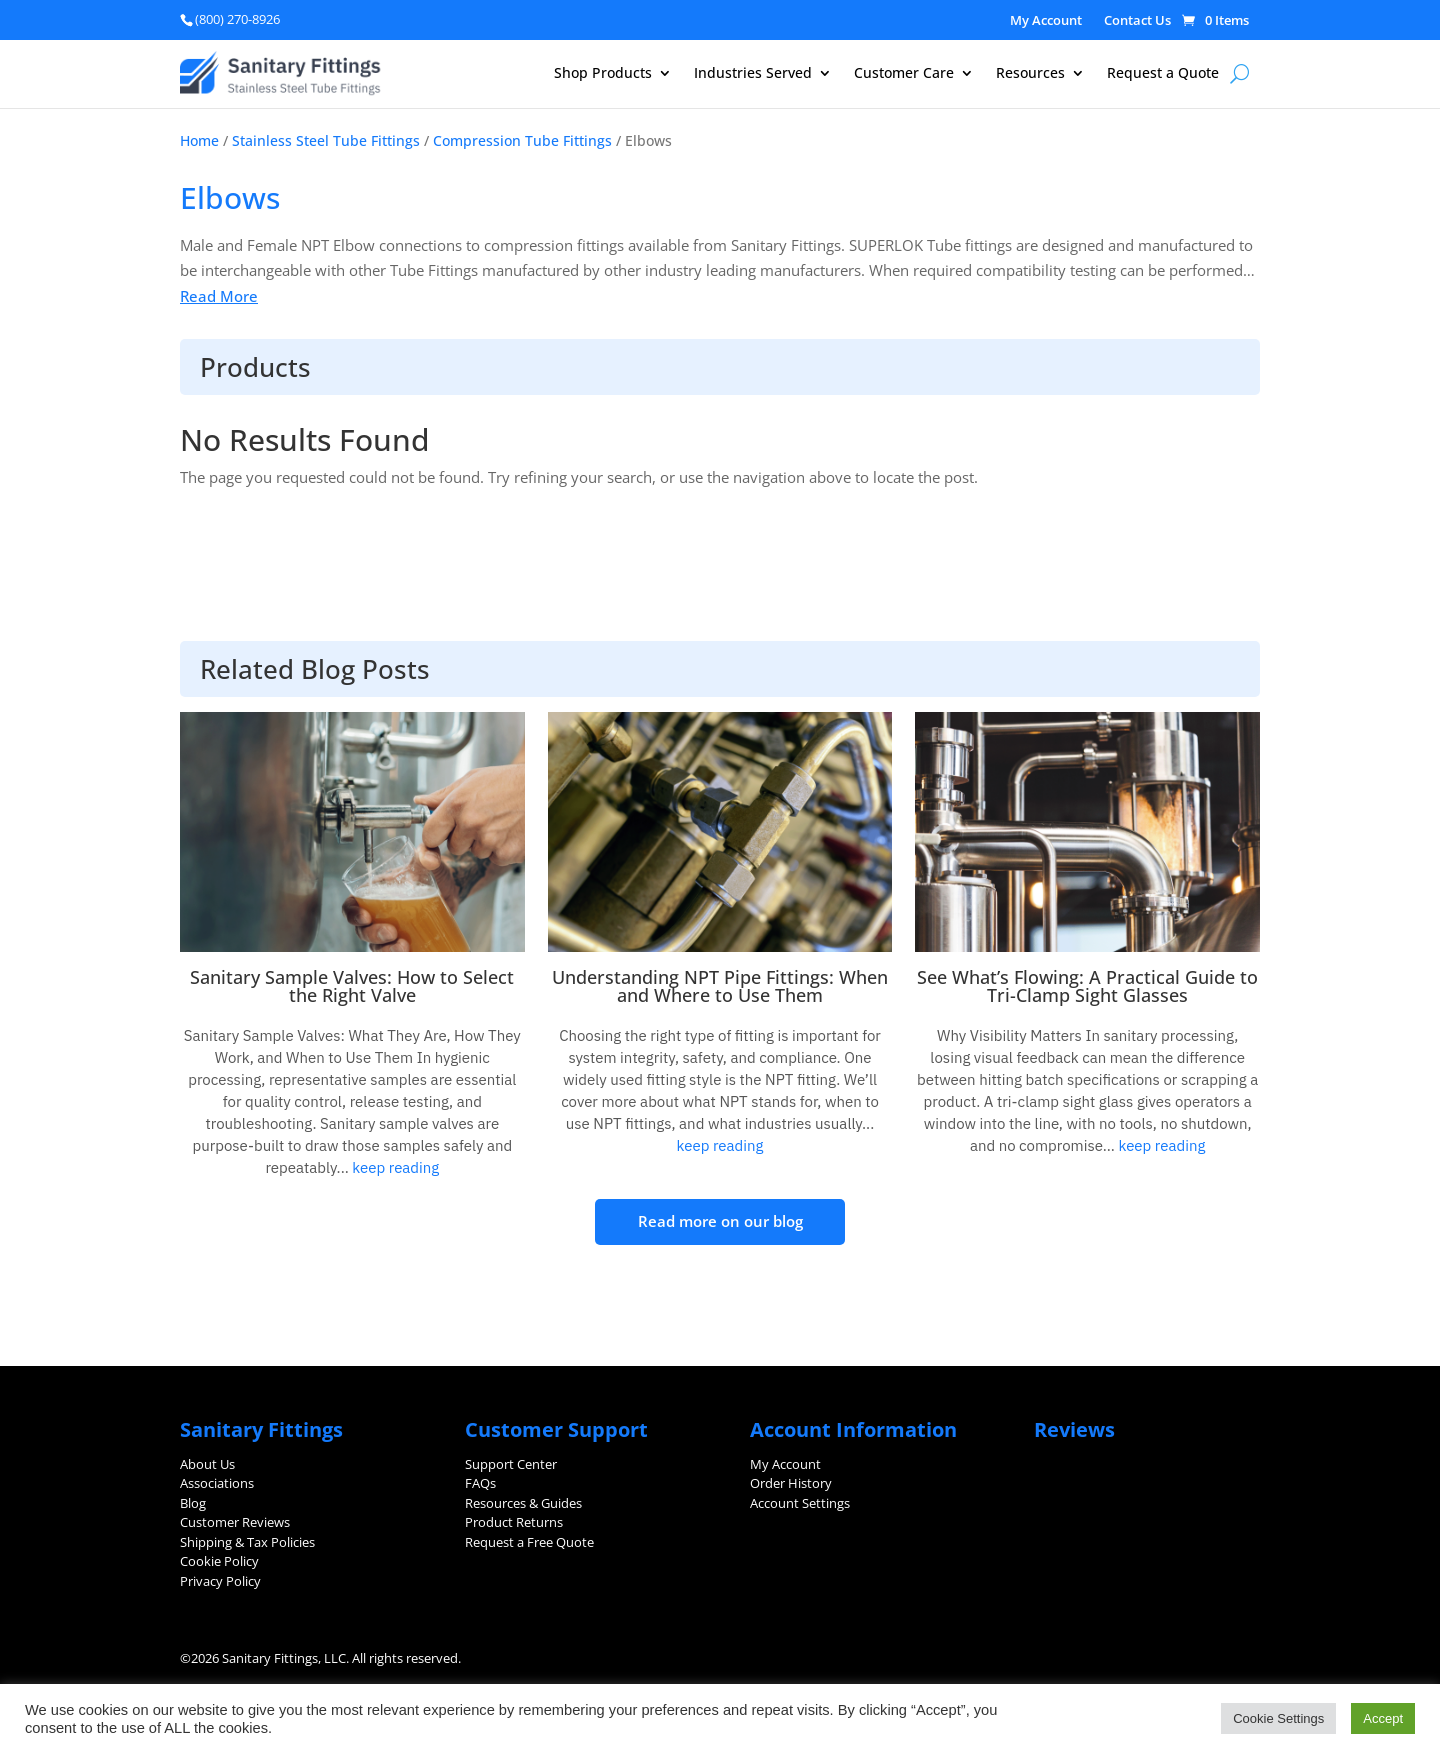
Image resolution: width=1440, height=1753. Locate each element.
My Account (1046, 21)
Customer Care (904, 74)
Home (199, 140)
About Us (207, 1464)
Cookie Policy (219, 1561)
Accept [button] (1383, 1718)
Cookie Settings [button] (1278, 1718)
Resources (1030, 74)
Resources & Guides (523, 1503)
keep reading (394, 1167)
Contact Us (1137, 21)
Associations (217, 1483)
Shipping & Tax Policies (247, 1542)
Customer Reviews (235, 1522)
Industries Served (753, 74)
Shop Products (603, 74)
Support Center (511, 1464)
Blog (193, 1503)
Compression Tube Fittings (522, 140)
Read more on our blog (720, 1221)
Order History (791, 1483)
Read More (219, 296)
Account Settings (800, 1503)
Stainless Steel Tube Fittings (326, 140)
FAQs (480, 1483)
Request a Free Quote (529, 1542)
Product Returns (514, 1522)
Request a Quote (1163, 74)
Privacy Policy (220, 1581)
